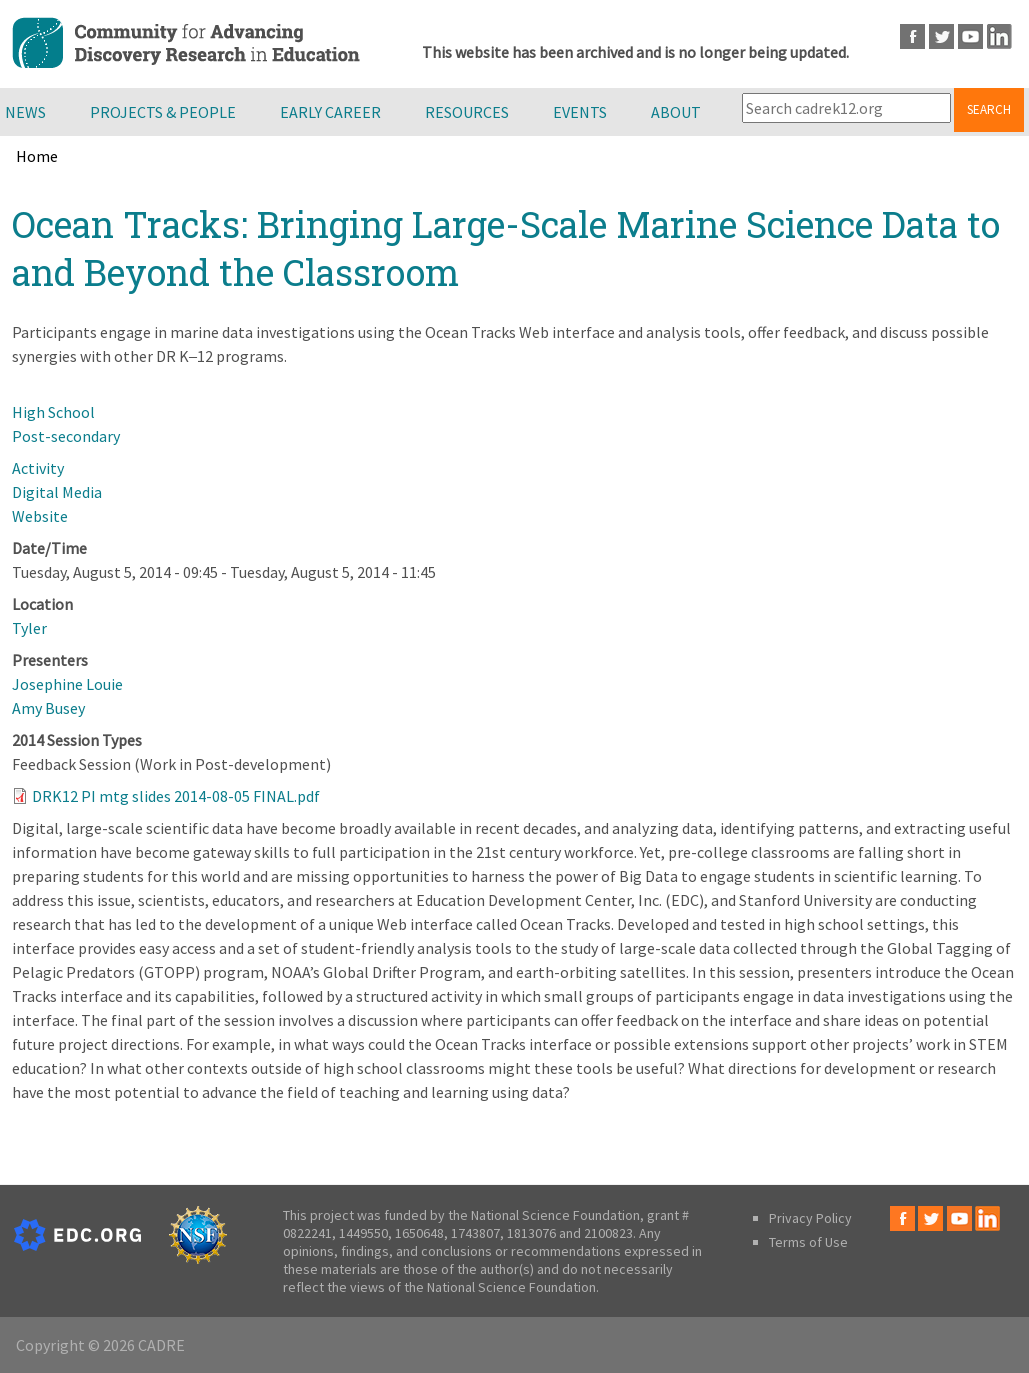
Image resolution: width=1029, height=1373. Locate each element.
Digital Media (57, 492)
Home (37, 156)
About (676, 112)
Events (580, 112)
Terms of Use (808, 1242)
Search (989, 109)
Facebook (912, 36)
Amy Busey (48, 708)
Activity (38, 468)
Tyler (29, 628)
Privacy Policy (810, 1218)
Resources (467, 112)
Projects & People (163, 112)
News (25, 112)
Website (40, 516)
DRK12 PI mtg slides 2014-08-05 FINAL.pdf (176, 796)
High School (53, 412)
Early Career (330, 112)
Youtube (970, 36)
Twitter (941, 36)
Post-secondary (66, 436)
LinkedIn (999, 36)
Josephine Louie (67, 684)
